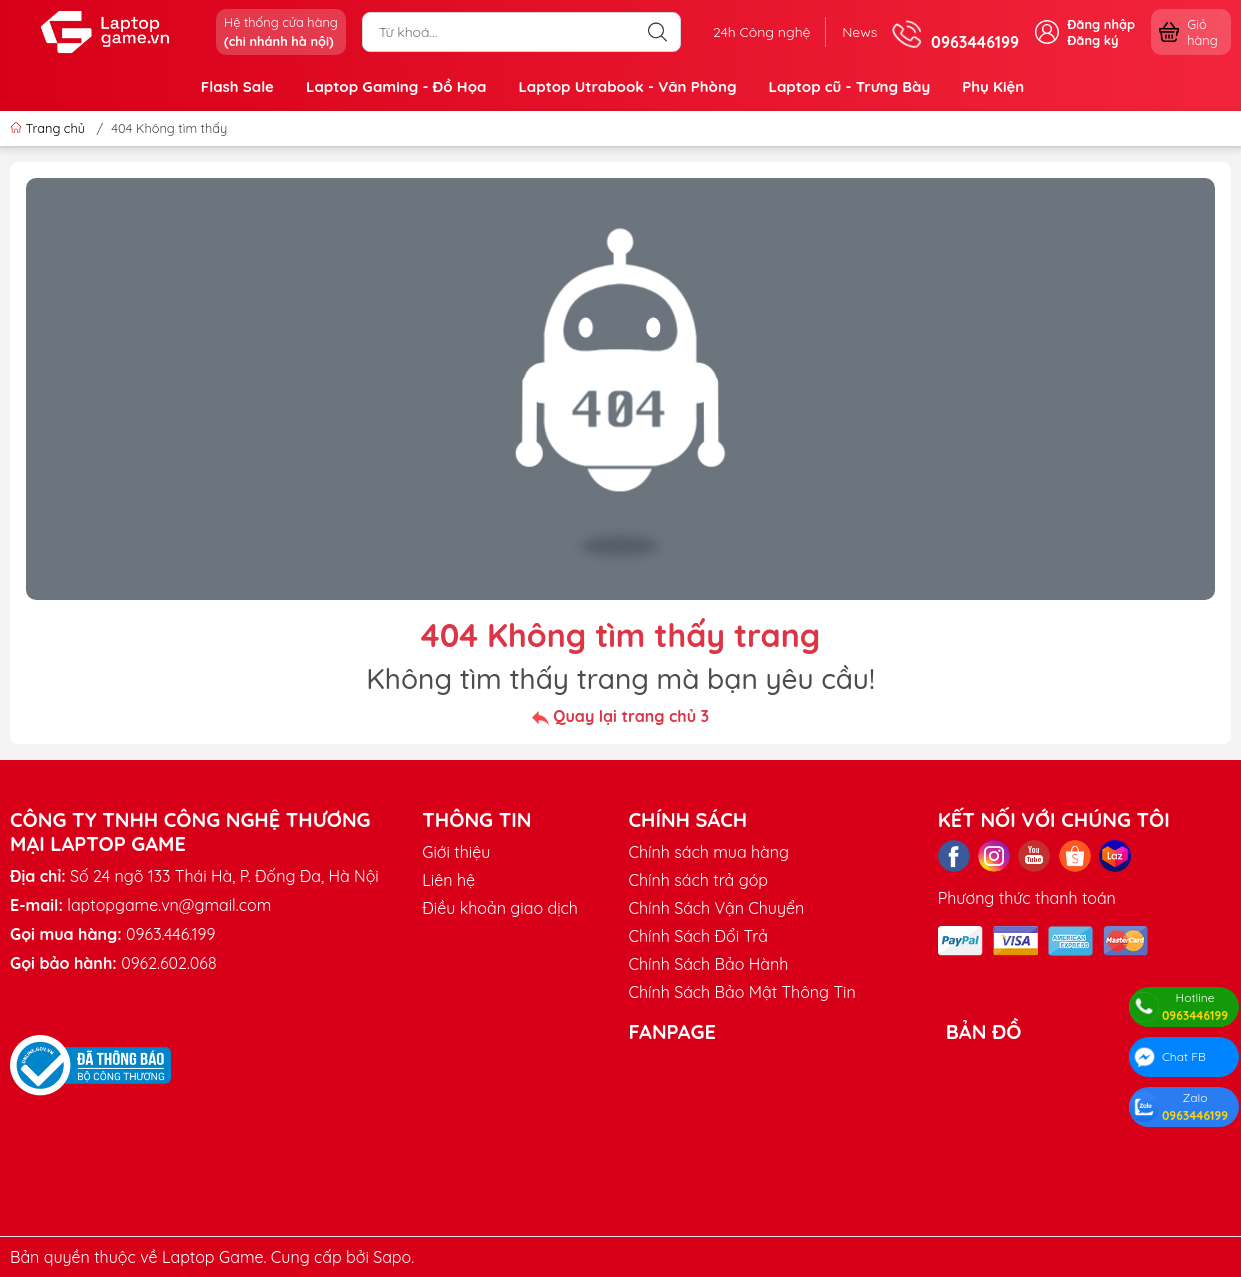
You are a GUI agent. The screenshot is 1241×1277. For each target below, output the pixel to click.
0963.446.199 (170, 934)
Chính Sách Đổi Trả (697, 936)
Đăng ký (1092, 40)
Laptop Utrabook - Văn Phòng (627, 86)
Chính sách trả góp (698, 880)
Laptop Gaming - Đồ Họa (396, 86)
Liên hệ (448, 880)
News (859, 32)
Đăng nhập (1101, 24)
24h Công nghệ (761, 32)
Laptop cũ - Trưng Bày (849, 86)
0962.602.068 (168, 963)
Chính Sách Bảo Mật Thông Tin (741, 992)
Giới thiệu (456, 852)
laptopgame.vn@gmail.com (169, 905)
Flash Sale (237, 86)
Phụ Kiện (993, 86)
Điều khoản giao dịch (500, 908)
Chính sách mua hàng (708, 852)
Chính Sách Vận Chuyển (716, 908)
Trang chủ (49, 128)
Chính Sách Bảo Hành (708, 964)
